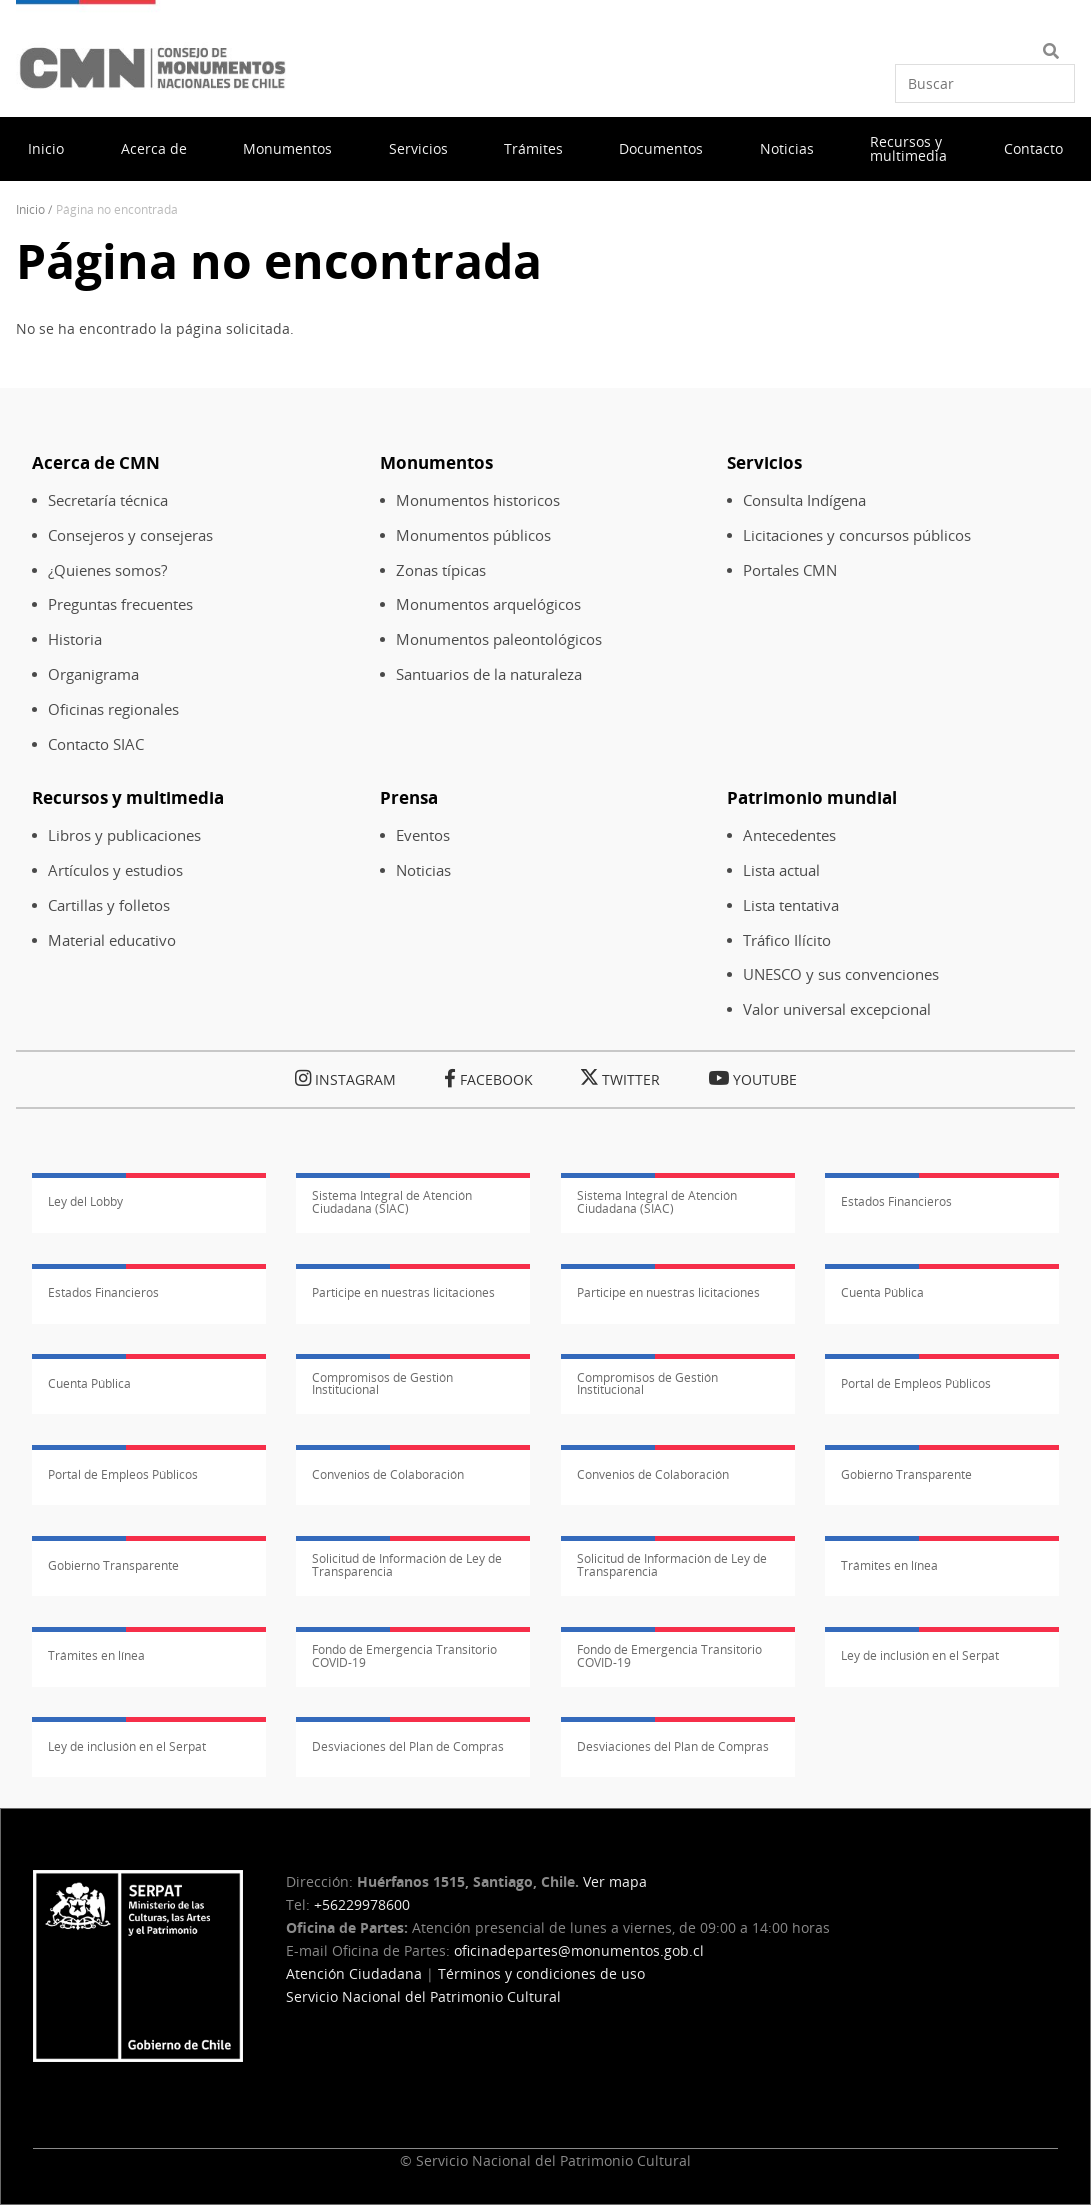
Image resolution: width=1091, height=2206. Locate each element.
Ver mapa (615, 1881)
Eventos (423, 835)
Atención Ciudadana (354, 1973)
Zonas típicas (441, 570)
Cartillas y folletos (109, 905)
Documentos (661, 148)
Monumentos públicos (473, 535)
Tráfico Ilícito (787, 940)
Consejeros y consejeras (130, 535)
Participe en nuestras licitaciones (403, 1292)
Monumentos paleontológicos (499, 639)
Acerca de (154, 148)
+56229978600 (362, 1904)
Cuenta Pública (882, 1292)
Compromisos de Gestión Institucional (382, 1384)
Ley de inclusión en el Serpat (920, 1655)
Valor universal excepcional (837, 1009)
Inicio (46, 148)
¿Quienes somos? (107, 570)
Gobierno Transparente (906, 1474)
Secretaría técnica (108, 500)
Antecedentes (789, 835)
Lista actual (781, 870)
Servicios (418, 148)
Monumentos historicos (478, 500)
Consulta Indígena (804, 500)
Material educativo (112, 940)
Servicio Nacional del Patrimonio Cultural (423, 1996)
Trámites (533, 148)
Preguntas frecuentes (120, 604)
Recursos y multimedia (908, 148)
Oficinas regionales (113, 709)
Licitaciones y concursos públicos (857, 535)
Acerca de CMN (96, 462)
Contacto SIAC (96, 744)
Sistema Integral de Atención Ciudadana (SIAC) (392, 1202)
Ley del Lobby (85, 1201)
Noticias (787, 148)
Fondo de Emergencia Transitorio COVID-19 (404, 1656)
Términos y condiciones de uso (541, 1973)
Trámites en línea (889, 1565)
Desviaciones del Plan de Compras (408, 1746)
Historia (75, 639)
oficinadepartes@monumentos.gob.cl (579, 1950)
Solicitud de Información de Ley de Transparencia (407, 1565)
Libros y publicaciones (124, 835)
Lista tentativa (791, 905)
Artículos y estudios (115, 870)
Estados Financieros (896, 1201)
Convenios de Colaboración (388, 1474)
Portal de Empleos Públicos (916, 1383)
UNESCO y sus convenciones (841, 974)
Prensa (409, 797)
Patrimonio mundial (812, 797)
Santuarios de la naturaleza (489, 674)
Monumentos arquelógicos (488, 604)
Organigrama (93, 674)
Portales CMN (790, 570)
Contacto (1033, 148)
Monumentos (287, 148)
